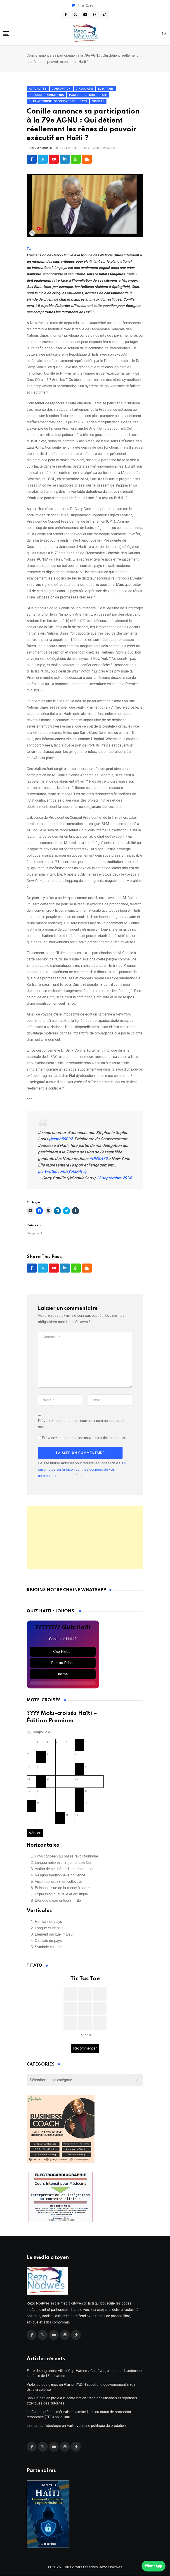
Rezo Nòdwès (110, 2567)
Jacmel (63, 1674)
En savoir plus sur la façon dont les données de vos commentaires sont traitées (82, 1469)
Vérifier (34, 1833)
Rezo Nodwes (41, 148)
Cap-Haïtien (62, 1652)
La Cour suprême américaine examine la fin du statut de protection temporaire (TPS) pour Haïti (79, 2414)
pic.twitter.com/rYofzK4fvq (62, 1171)
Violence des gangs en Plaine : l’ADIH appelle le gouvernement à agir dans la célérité (81, 2387)
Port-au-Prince (62, 1663)
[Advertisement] (85, 1537)
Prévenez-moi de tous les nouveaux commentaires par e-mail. (83, 1424)
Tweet (32, 249)
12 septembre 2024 (113, 1178)
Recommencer (85, 2048)
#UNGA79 (98, 1158)
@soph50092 (61, 1139)
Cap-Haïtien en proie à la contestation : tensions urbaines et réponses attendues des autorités (82, 2400)
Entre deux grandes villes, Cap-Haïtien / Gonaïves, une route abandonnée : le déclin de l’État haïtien (85, 2373)
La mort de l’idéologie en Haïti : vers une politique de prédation (76, 2425)
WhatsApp (153, 2566)
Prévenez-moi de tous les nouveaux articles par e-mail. (85, 1438)
